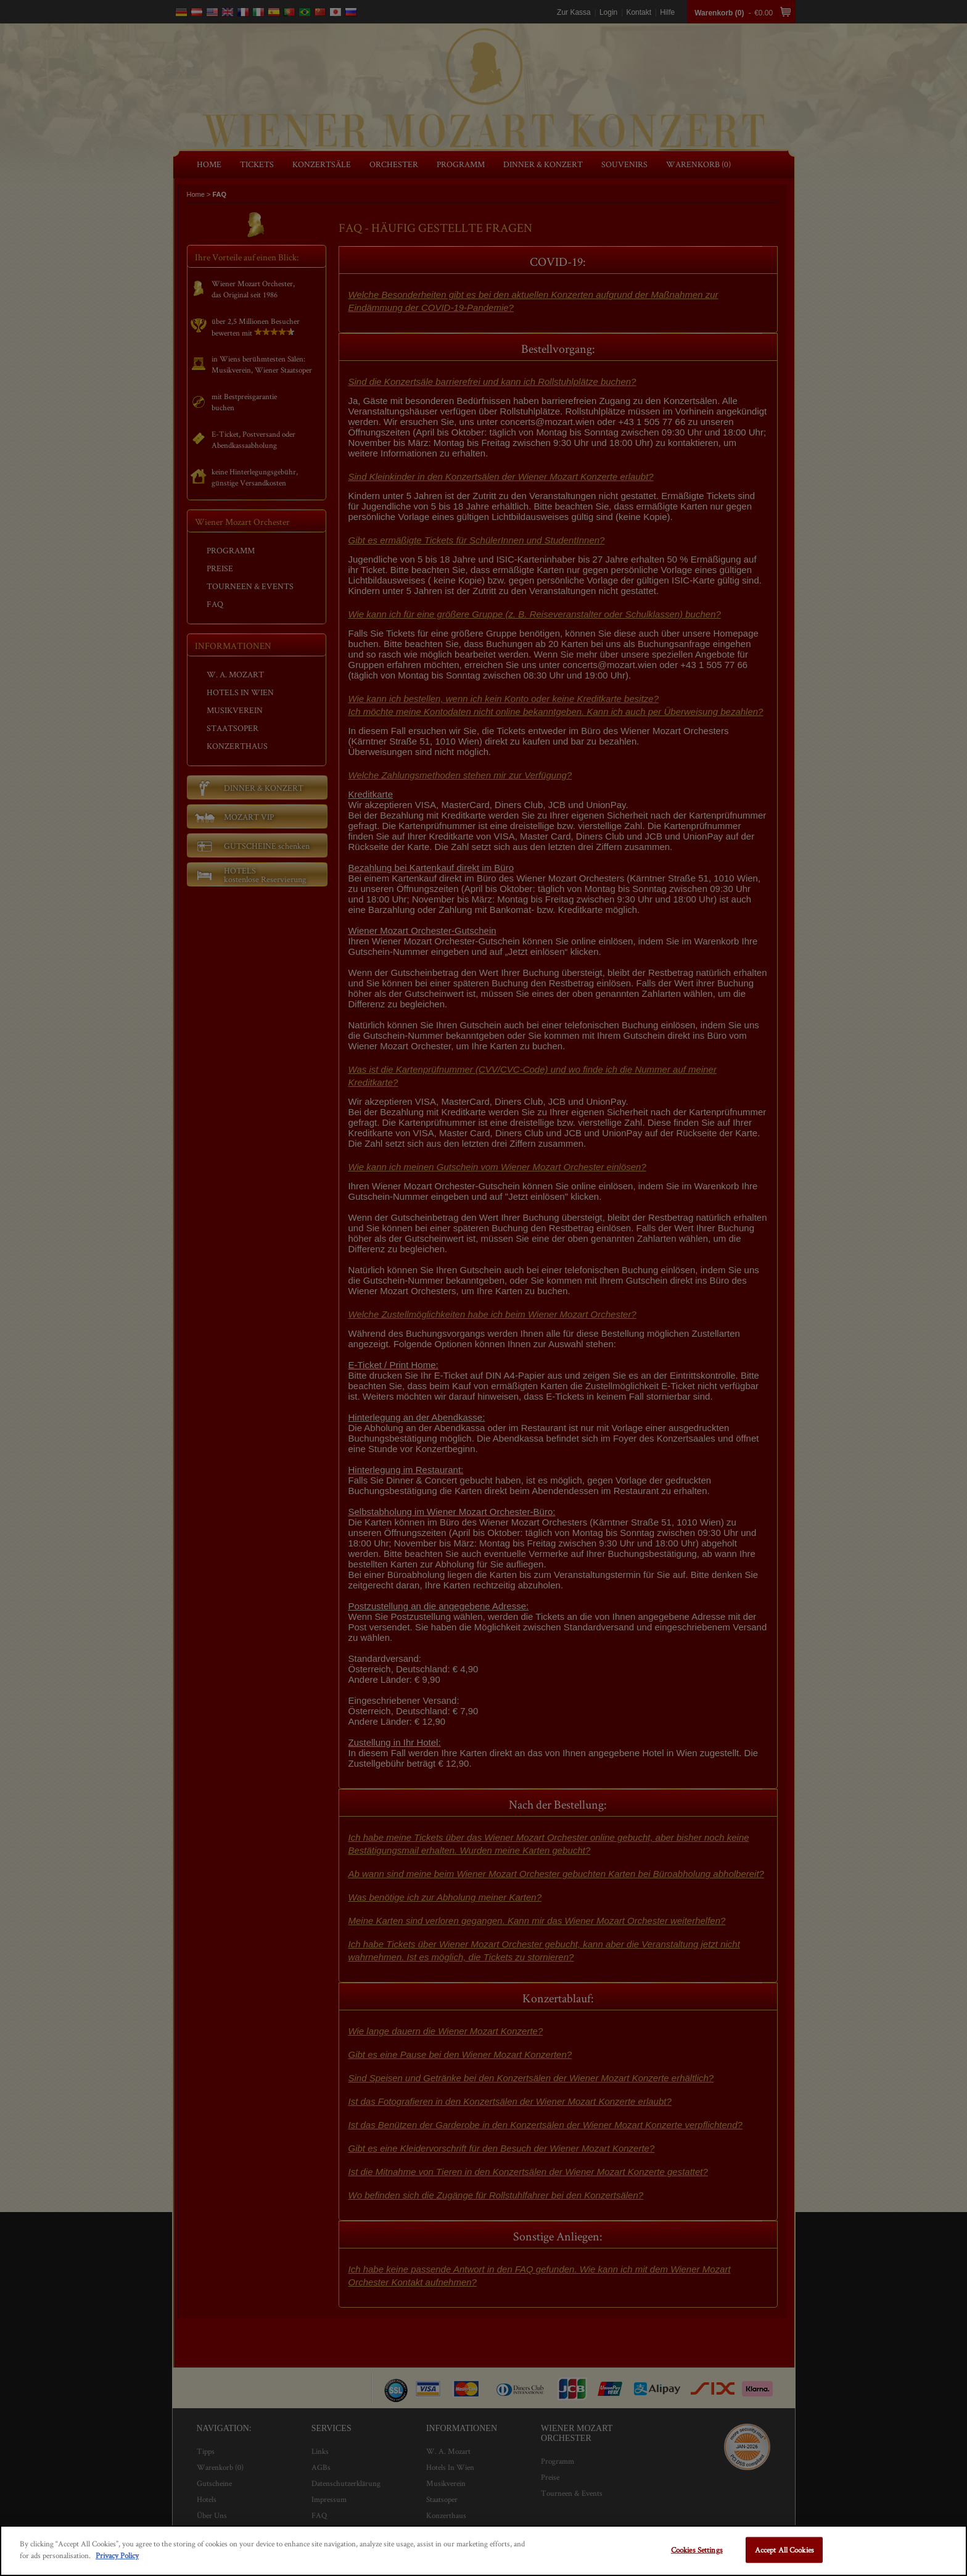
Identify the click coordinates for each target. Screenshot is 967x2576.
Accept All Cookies (784, 2550)
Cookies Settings (697, 2550)
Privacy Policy (117, 2555)
